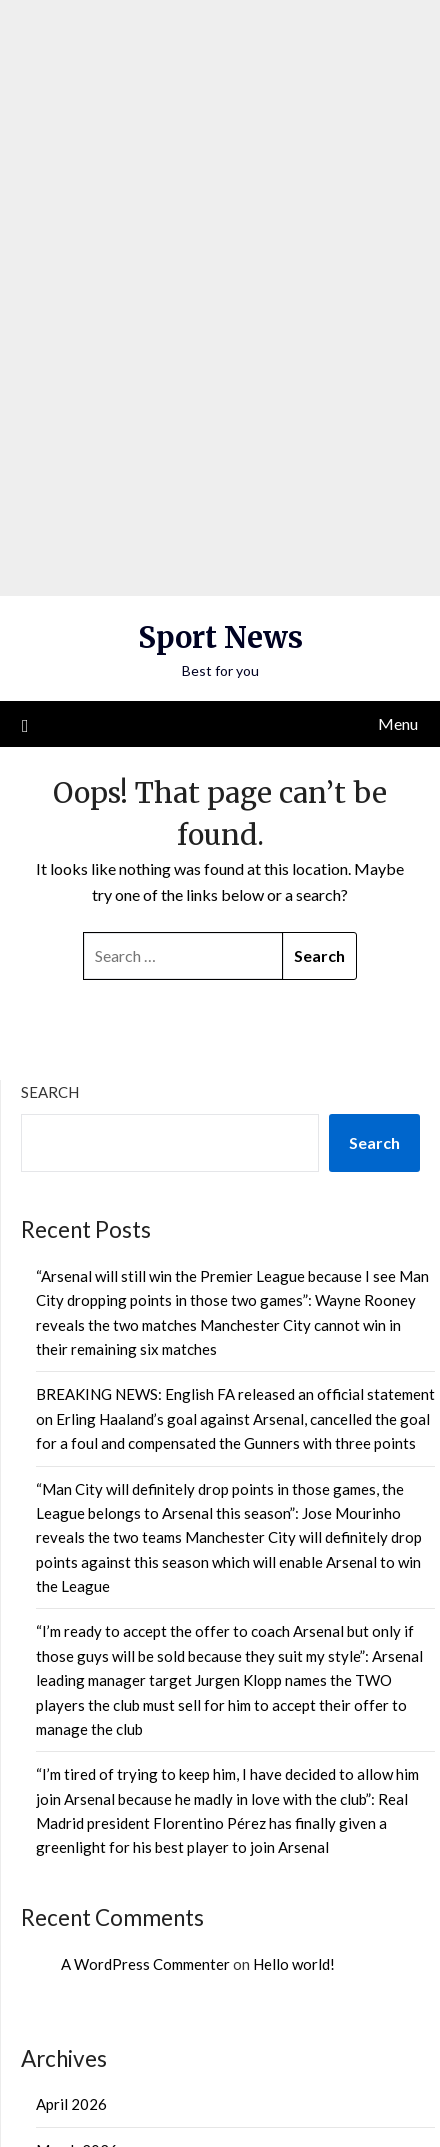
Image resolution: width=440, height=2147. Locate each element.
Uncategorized (85, 2015)
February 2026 (85, 1899)
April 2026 (71, 1808)
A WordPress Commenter (145, 1668)
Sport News (220, 341)
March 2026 (77, 1853)
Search (50, 796)
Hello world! (294, 1668)
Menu (398, 427)
